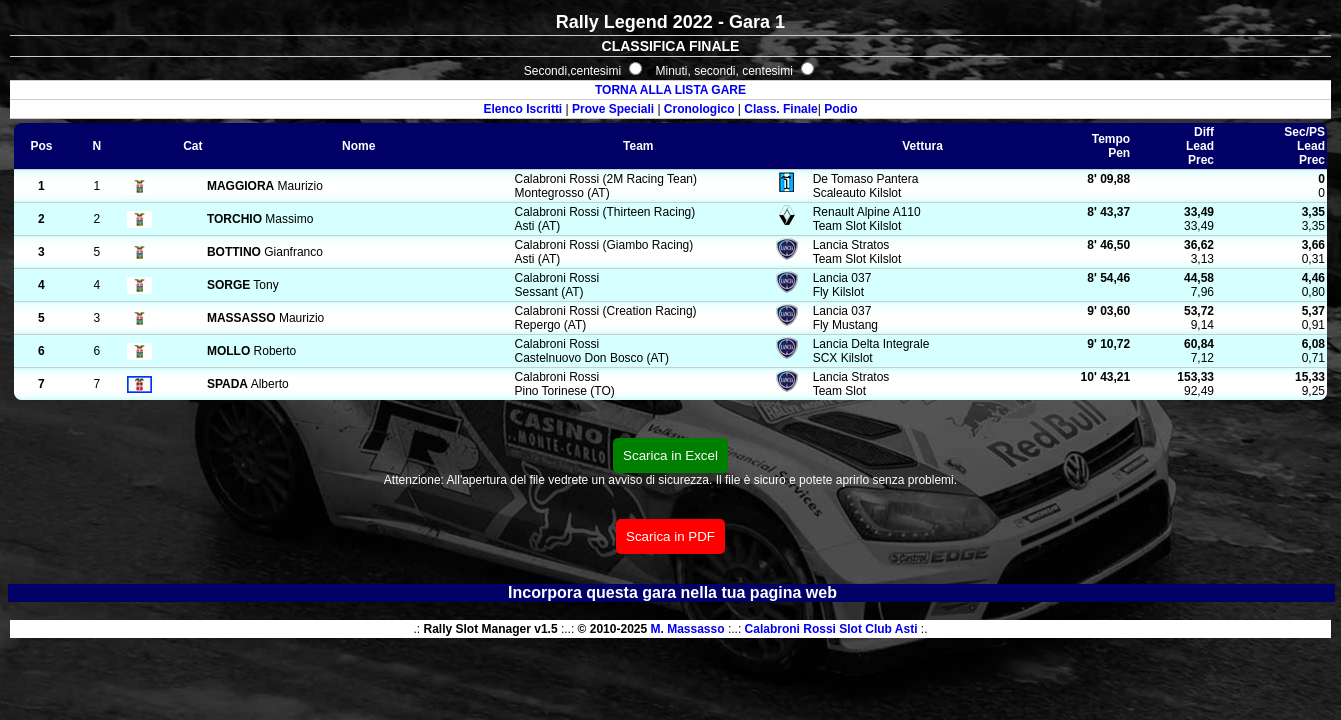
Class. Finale (780, 109)
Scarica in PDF (670, 536)
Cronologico (699, 109)
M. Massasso (688, 629)
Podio (840, 109)
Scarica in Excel (670, 455)
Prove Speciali (613, 109)
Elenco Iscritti (523, 109)
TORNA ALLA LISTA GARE (670, 90)
